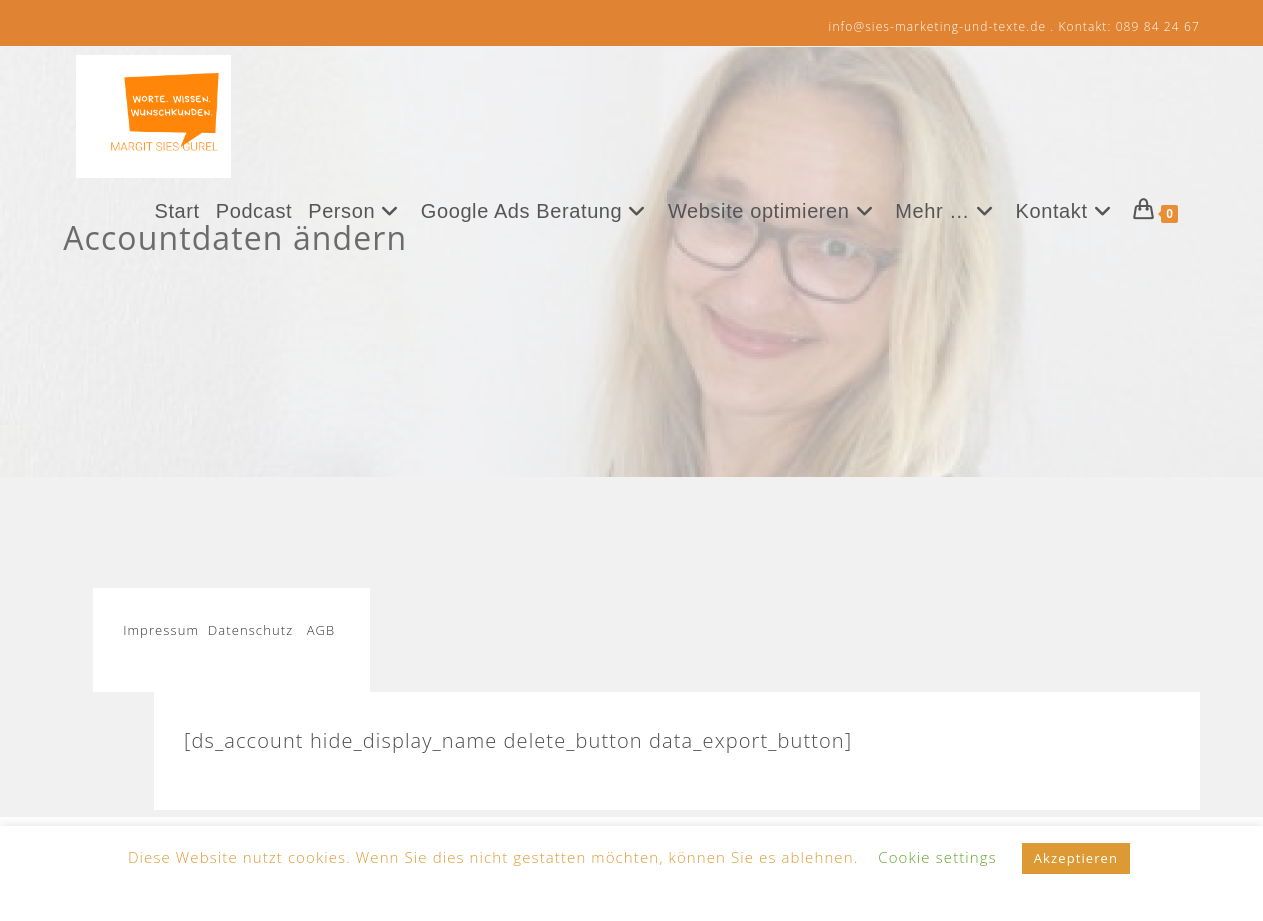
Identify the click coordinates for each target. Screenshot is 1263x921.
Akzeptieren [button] (1076, 858)
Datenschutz (250, 630)
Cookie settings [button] (937, 857)
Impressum (165, 630)
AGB (321, 630)
